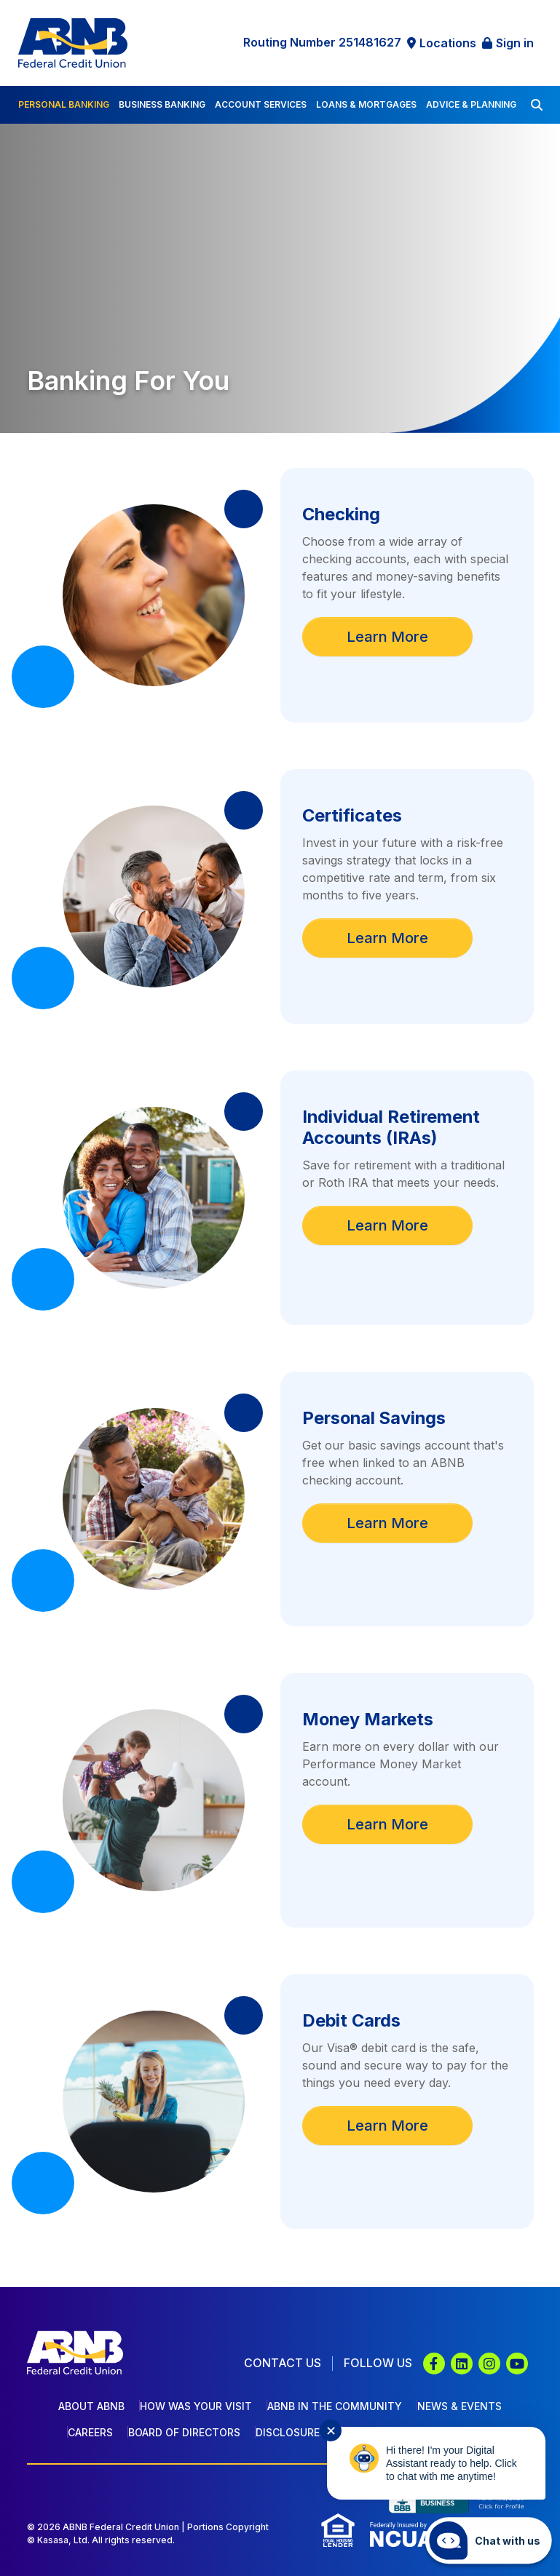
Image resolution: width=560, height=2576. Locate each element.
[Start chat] (488, 2540)
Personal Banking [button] (63, 104)
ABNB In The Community (334, 2406)
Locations (447, 43)
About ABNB (91, 2406)
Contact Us (282, 2363)
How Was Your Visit (196, 2406)
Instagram (489, 2363)
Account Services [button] (261, 104)
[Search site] (537, 105)
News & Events (459, 2406)
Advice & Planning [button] (471, 104)
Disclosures (291, 2432)
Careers (90, 2432)
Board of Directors (184, 2432)
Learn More (387, 636)
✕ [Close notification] (331, 2430)
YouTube (517, 2363)
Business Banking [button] (162, 104)
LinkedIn (462, 2363)
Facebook (434, 2363)
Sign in (515, 43)
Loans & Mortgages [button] (366, 104)
